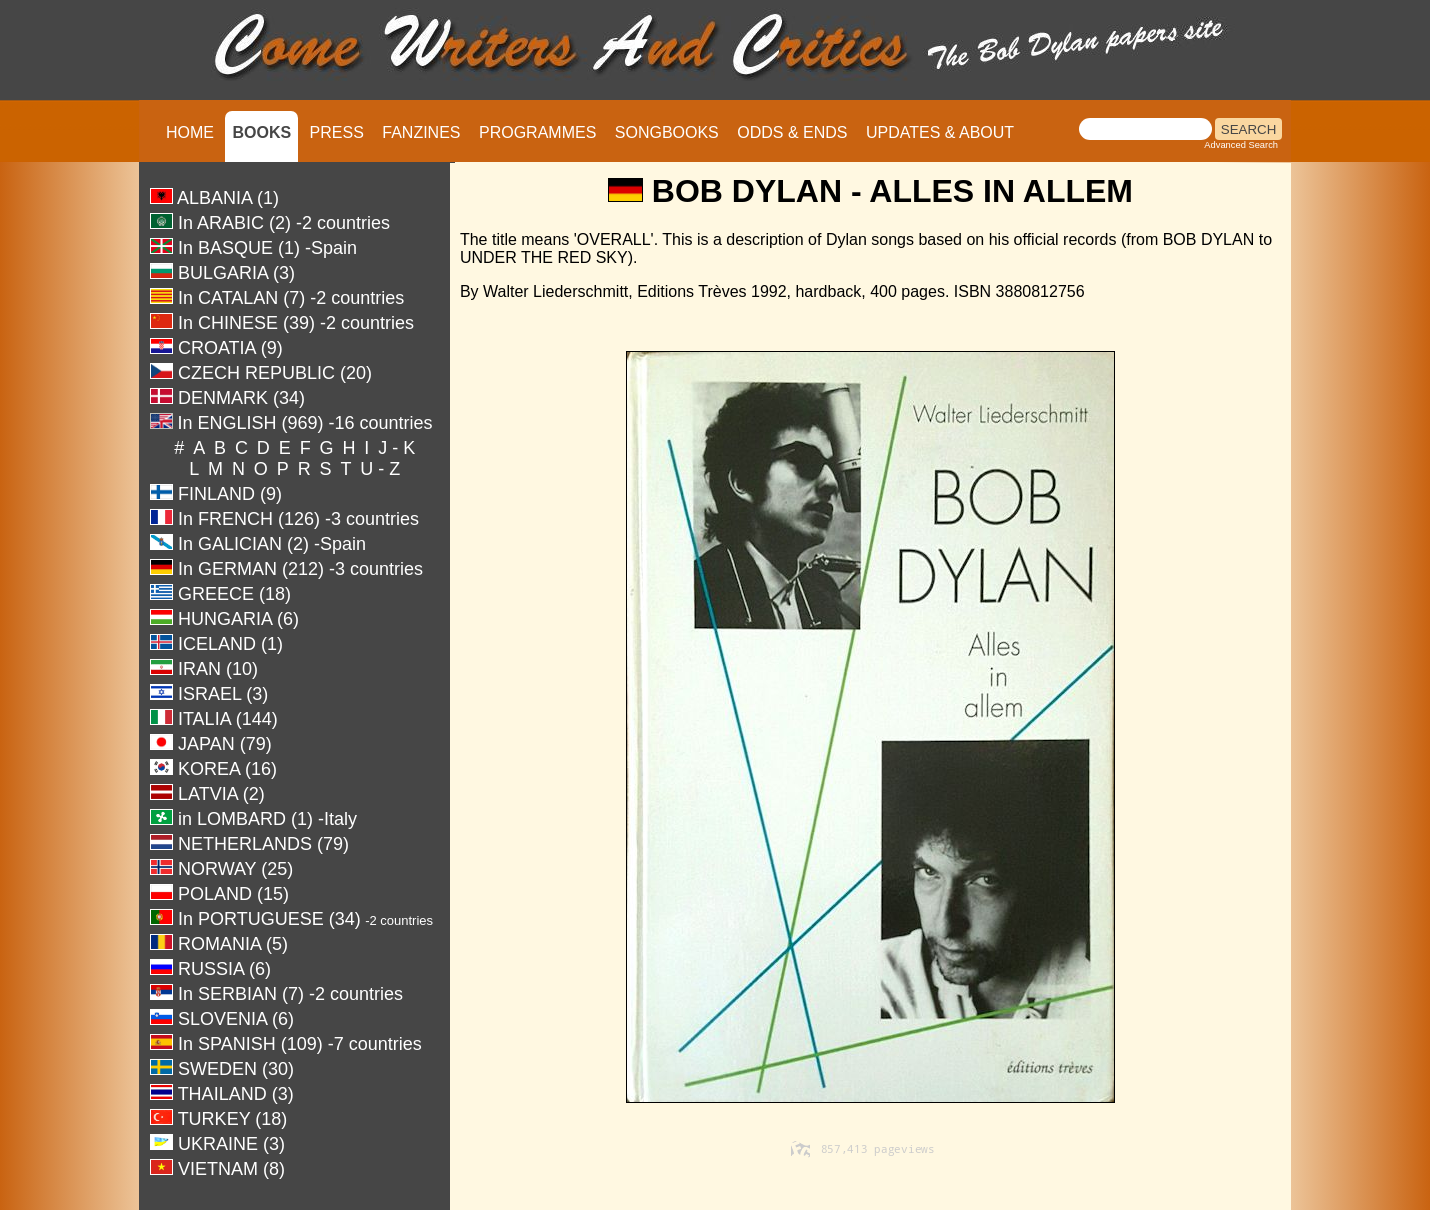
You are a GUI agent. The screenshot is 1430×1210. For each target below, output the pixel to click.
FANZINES (421, 132)
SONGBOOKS (667, 132)
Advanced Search (1241, 145)
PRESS (337, 132)
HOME (190, 132)
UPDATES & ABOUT (940, 132)
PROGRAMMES (537, 132)
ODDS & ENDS (792, 132)
